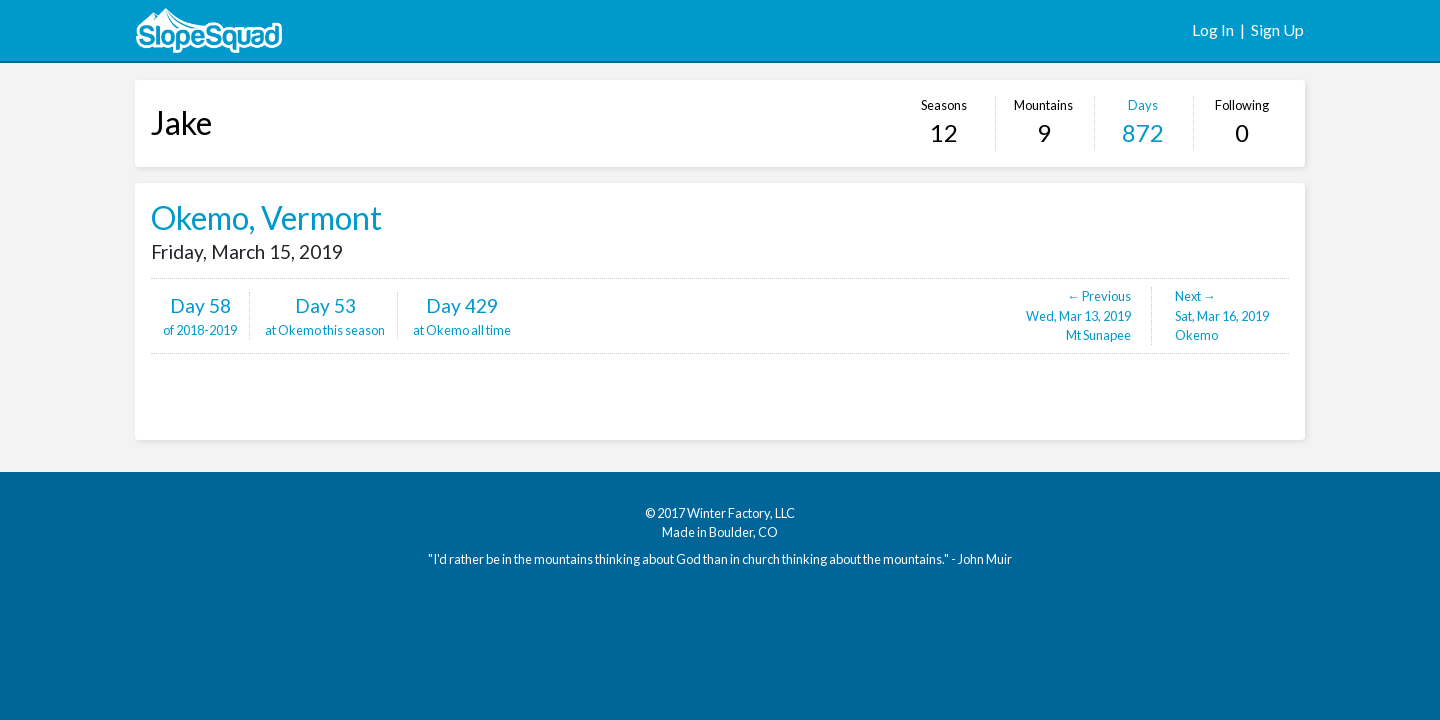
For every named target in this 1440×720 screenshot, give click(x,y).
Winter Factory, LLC (741, 513)
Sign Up (1277, 29)
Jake (181, 122)
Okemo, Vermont (266, 217)
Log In (1213, 29)
